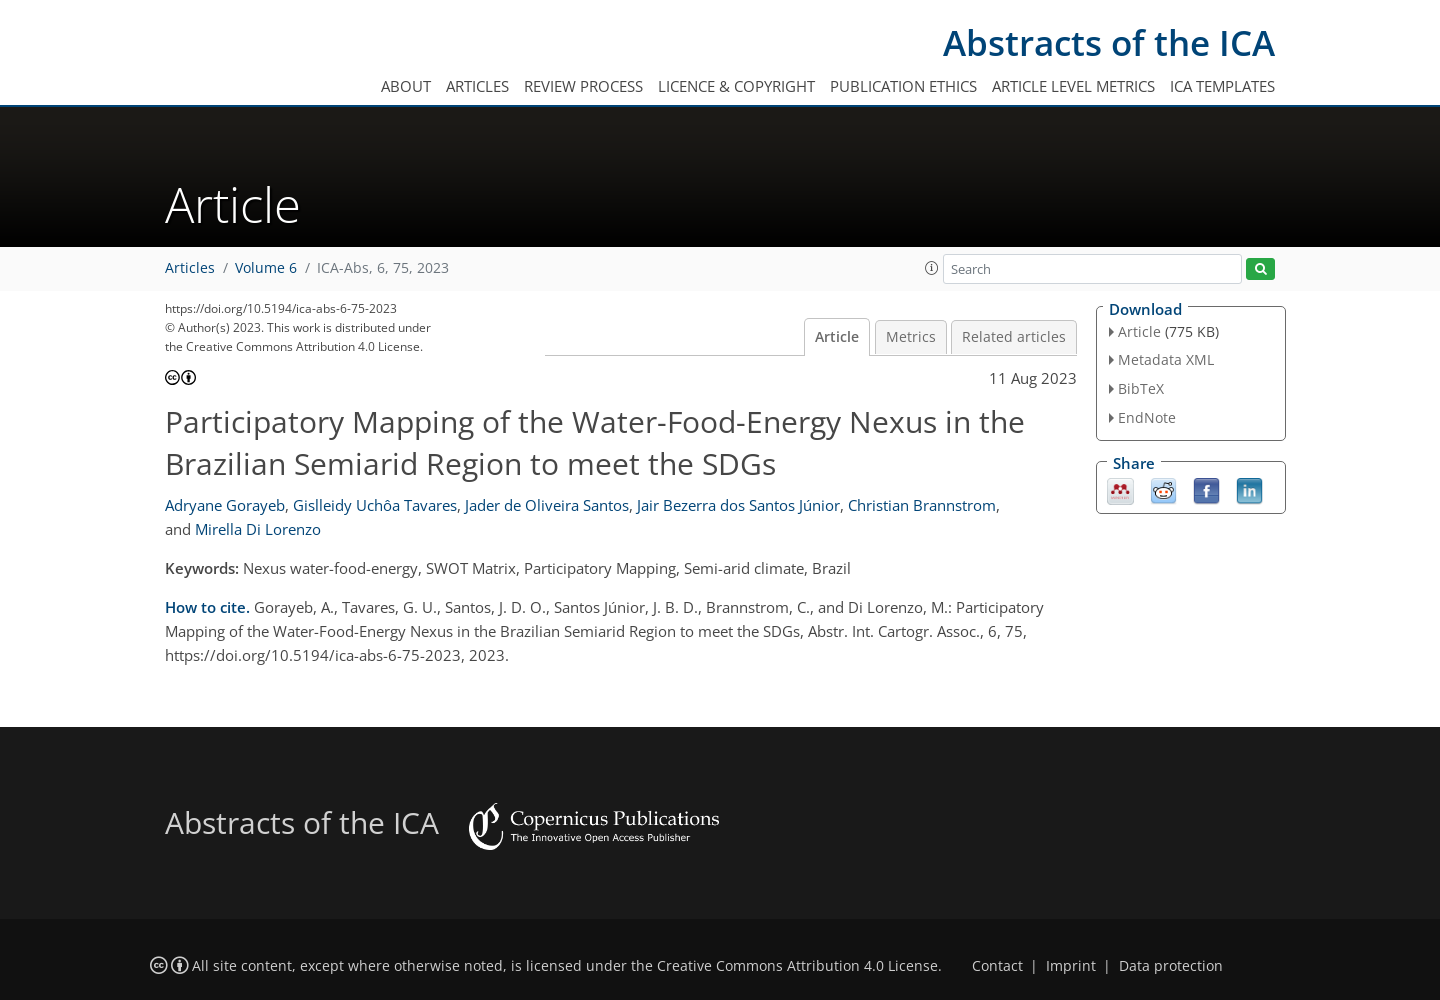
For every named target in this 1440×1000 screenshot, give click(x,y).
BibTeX (1141, 388)
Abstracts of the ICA (1109, 42)
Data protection (1171, 966)
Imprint (1071, 966)
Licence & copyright (736, 86)
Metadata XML (1166, 359)
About (406, 86)
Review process (583, 86)
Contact (997, 966)
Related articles (1014, 337)
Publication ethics (903, 86)
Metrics (911, 337)
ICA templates (1222, 86)
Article (837, 337)
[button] (932, 268)
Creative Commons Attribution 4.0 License (797, 966)
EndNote (1147, 417)
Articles (477, 86)
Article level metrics (1073, 86)
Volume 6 (266, 268)
